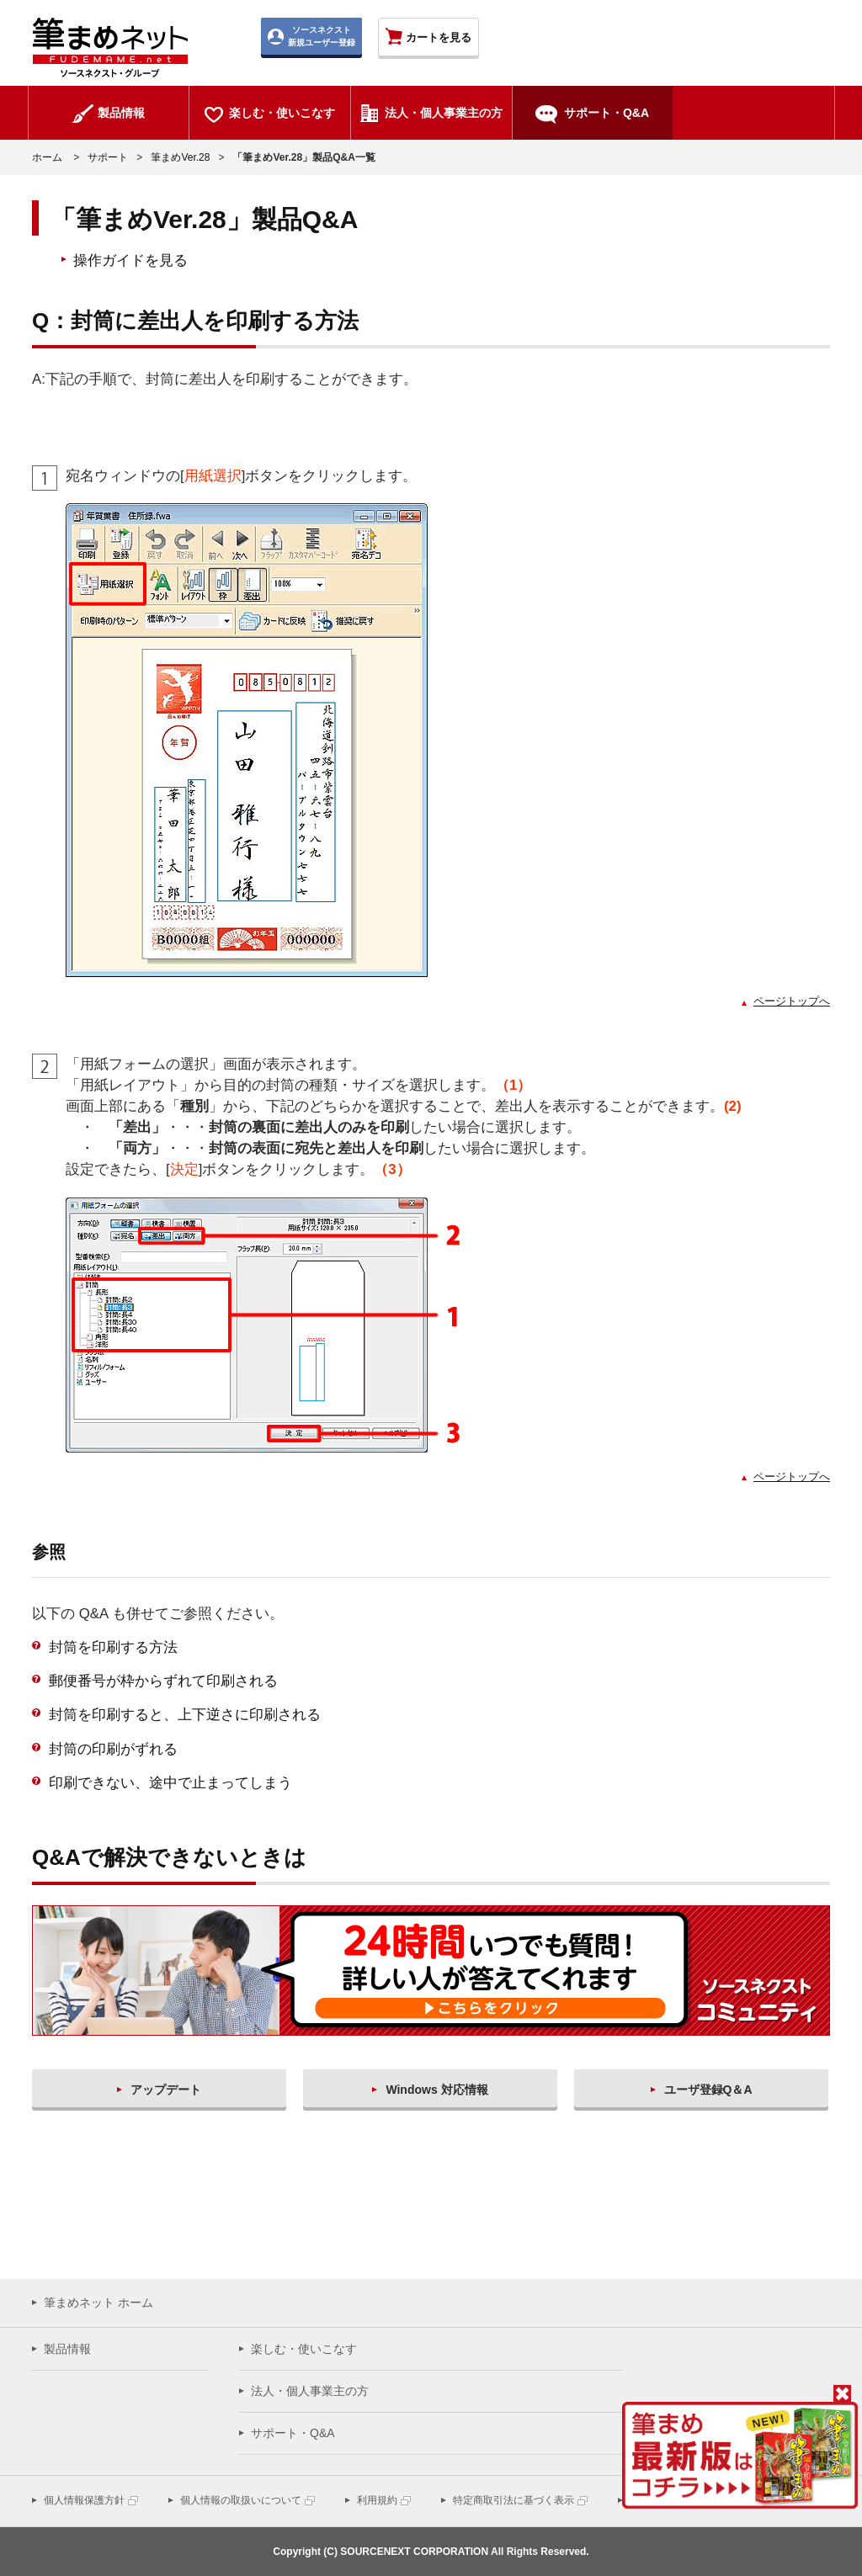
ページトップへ (791, 1001)
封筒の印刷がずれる (113, 1749)
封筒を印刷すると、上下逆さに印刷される (185, 1715)
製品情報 (67, 2349)
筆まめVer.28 (180, 157)
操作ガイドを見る (130, 260)
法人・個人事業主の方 (310, 2391)
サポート (108, 157)
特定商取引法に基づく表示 (513, 2500)
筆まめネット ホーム (98, 2302)
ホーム (47, 157)
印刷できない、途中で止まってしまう (170, 1783)
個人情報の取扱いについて (240, 2500)
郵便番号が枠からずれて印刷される (163, 1681)
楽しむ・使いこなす (304, 2349)
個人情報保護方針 (84, 2500)
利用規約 (377, 2500)
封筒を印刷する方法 (113, 1647)
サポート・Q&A (293, 2433)
